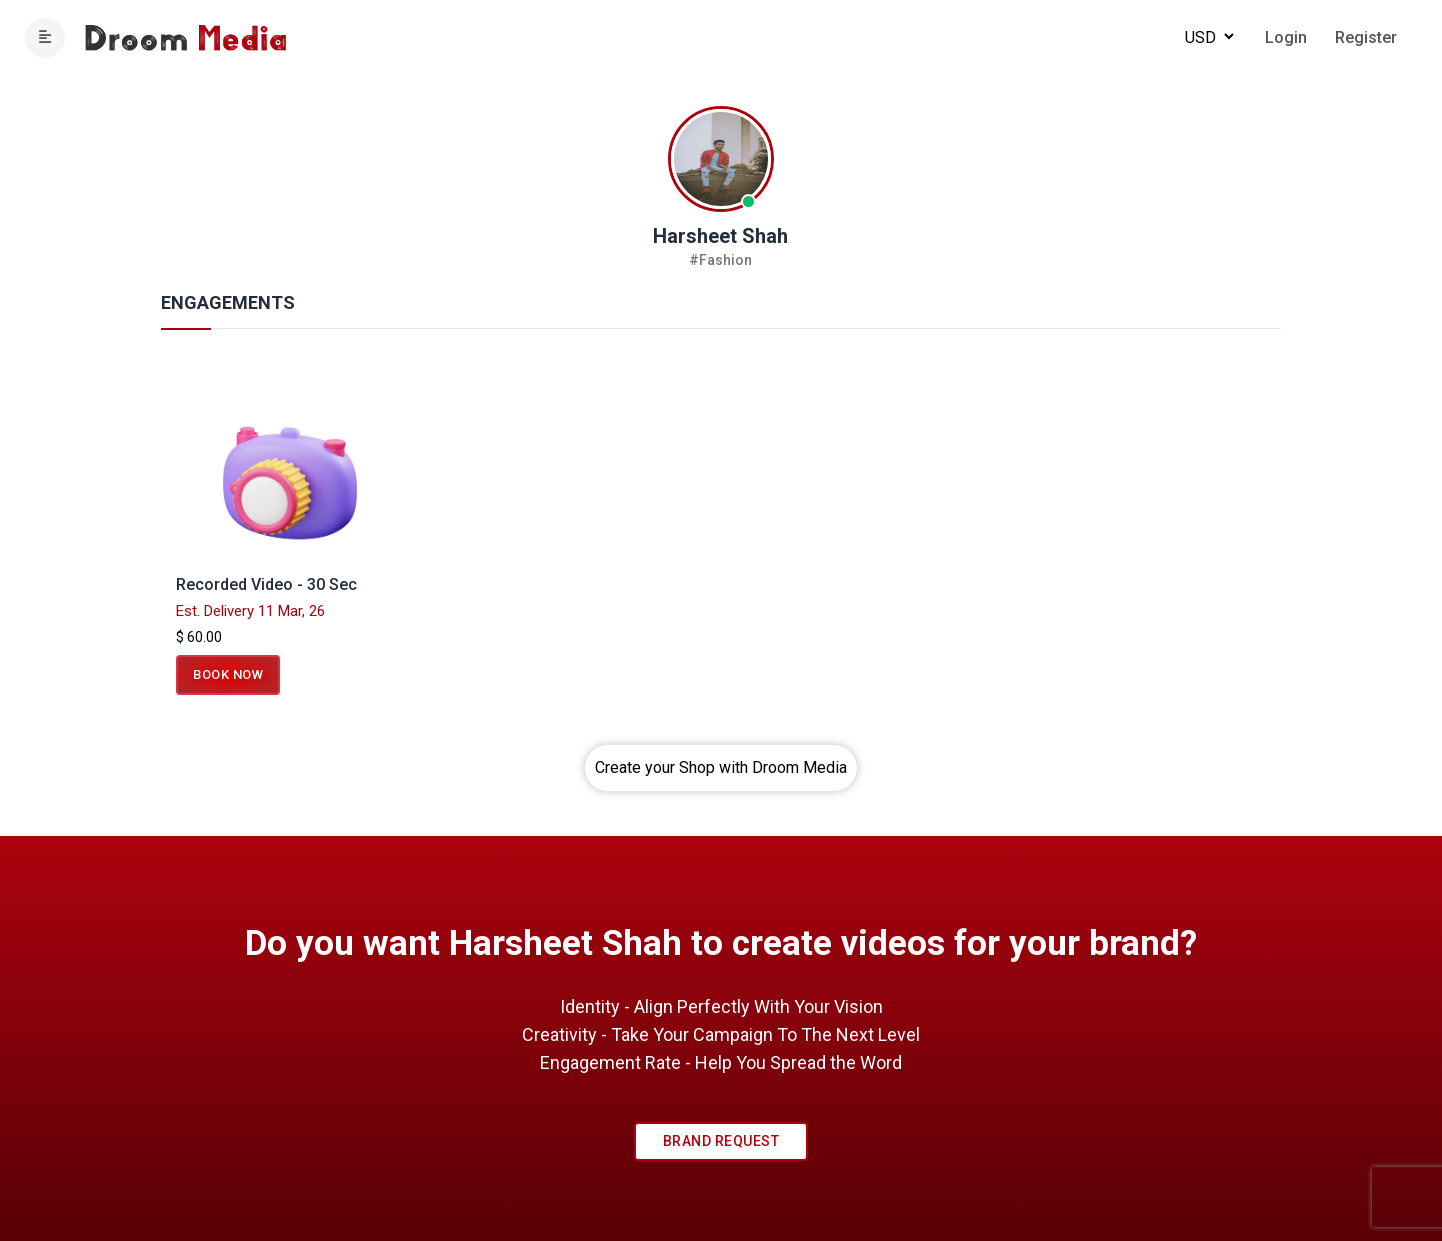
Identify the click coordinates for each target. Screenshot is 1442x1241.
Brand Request (721, 1141)
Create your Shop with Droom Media (721, 767)
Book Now (228, 674)
